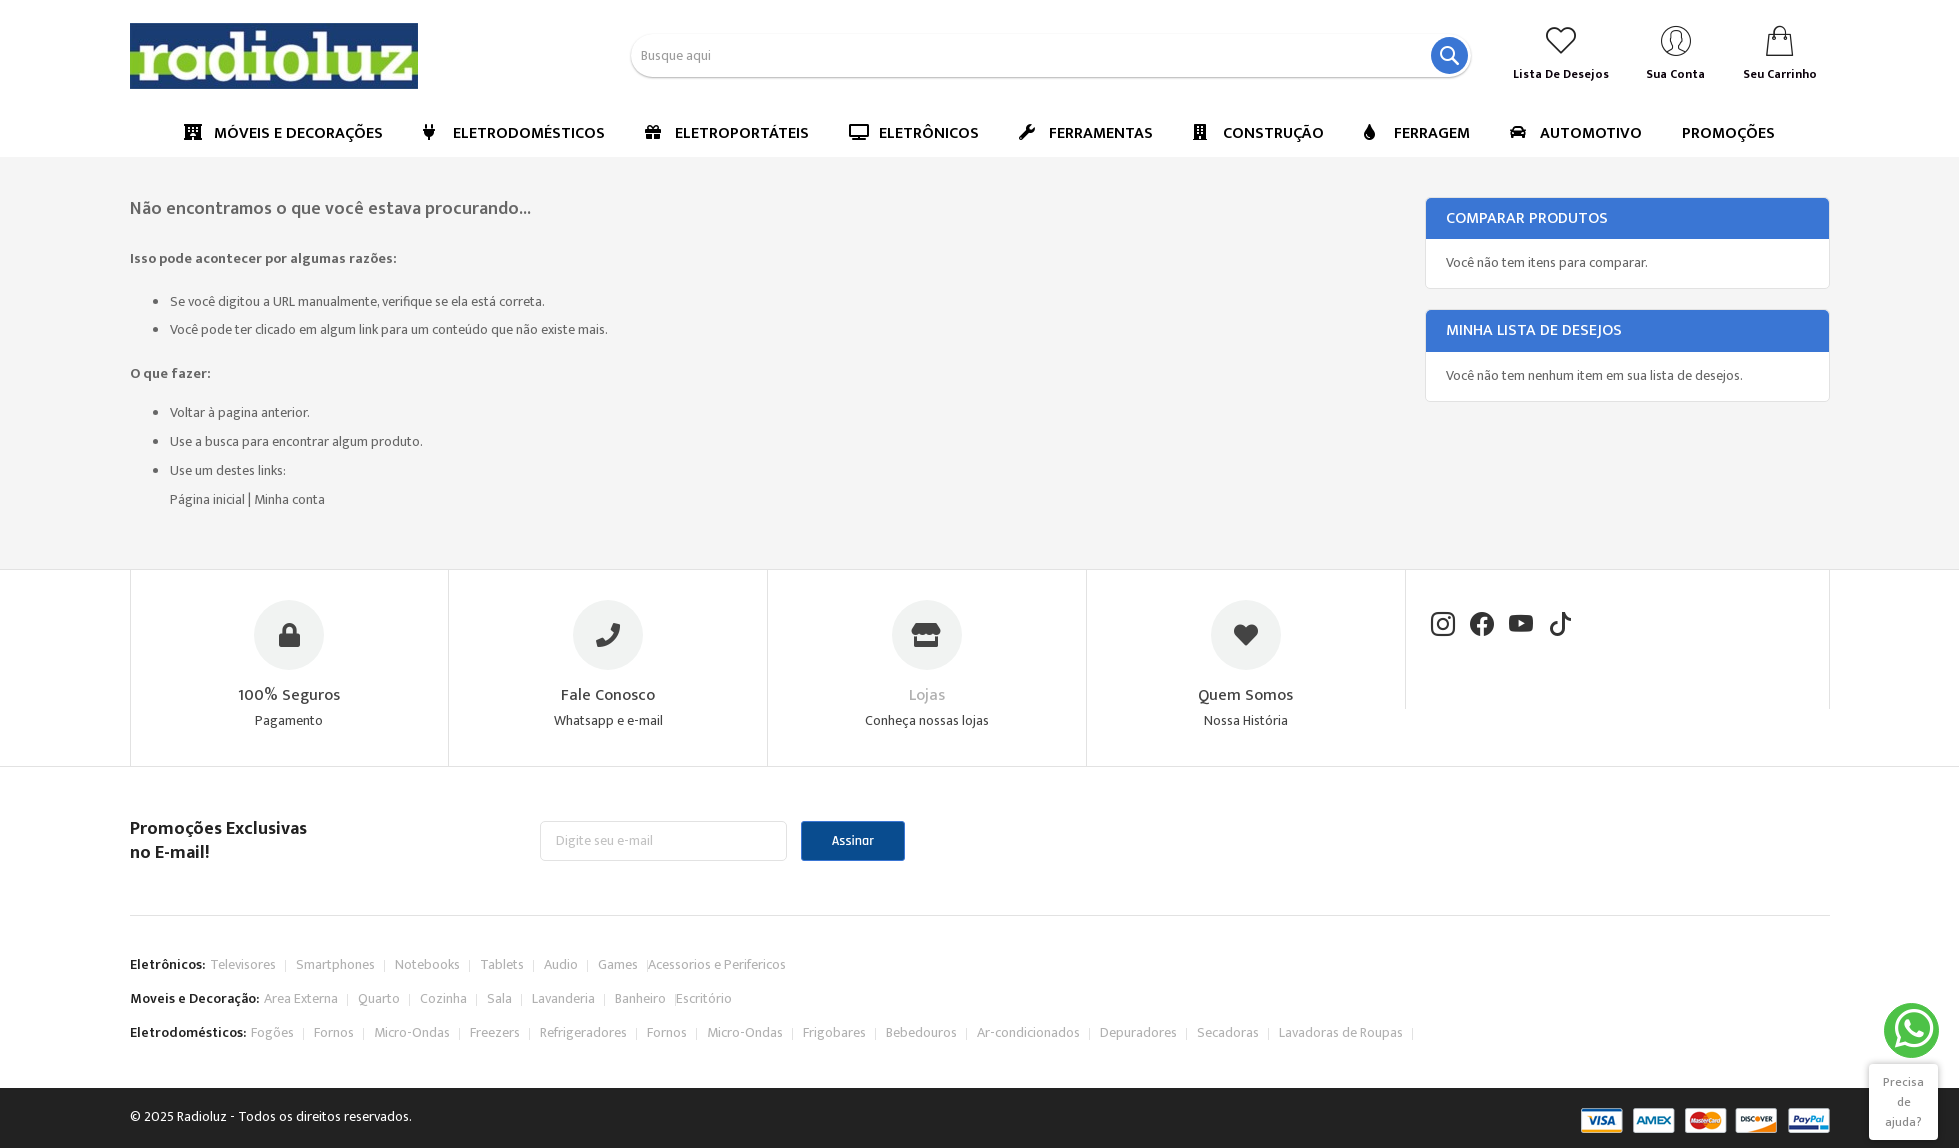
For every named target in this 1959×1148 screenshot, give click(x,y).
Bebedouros (921, 1032)
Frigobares (834, 1032)
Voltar (187, 412)
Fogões (272, 1032)
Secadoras (1228, 1032)
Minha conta (289, 499)
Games (618, 964)
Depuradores (1138, 1032)
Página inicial (207, 499)
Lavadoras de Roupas (1341, 1032)
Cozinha (443, 998)
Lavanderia (563, 998)
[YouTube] (1521, 626)
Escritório (704, 998)
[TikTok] (1560, 626)
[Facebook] (1482, 626)
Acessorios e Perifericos (717, 964)
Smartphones (335, 964)
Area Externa (301, 998)
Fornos (334, 1032)
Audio (561, 964)
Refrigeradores (583, 1032)
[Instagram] (1443, 626)
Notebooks (427, 964)
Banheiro (640, 998)
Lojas (927, 695)
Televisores (243, 964)
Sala (499, 998)
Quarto (379, 998)
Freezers (495, 1032)
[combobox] (1051, 55)
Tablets (502, 964)
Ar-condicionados (1028, 1032)
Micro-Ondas (412, 1032)
